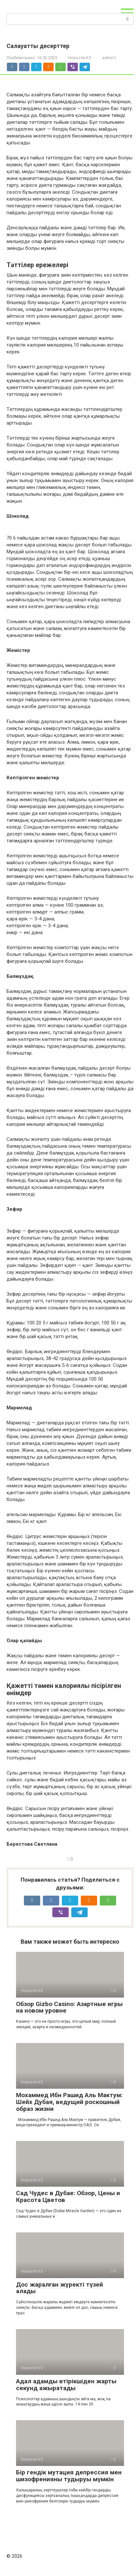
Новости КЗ (79, 57)
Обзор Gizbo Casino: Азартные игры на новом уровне (69, 2007)
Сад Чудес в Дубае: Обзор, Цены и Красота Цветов (68, 2196)
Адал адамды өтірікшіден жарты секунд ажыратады (66, 2384)
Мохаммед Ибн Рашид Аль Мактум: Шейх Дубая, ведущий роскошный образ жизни (69, 2102)
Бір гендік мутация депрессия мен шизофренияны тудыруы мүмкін (69, 2476)
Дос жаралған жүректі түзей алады (59, 2288)
